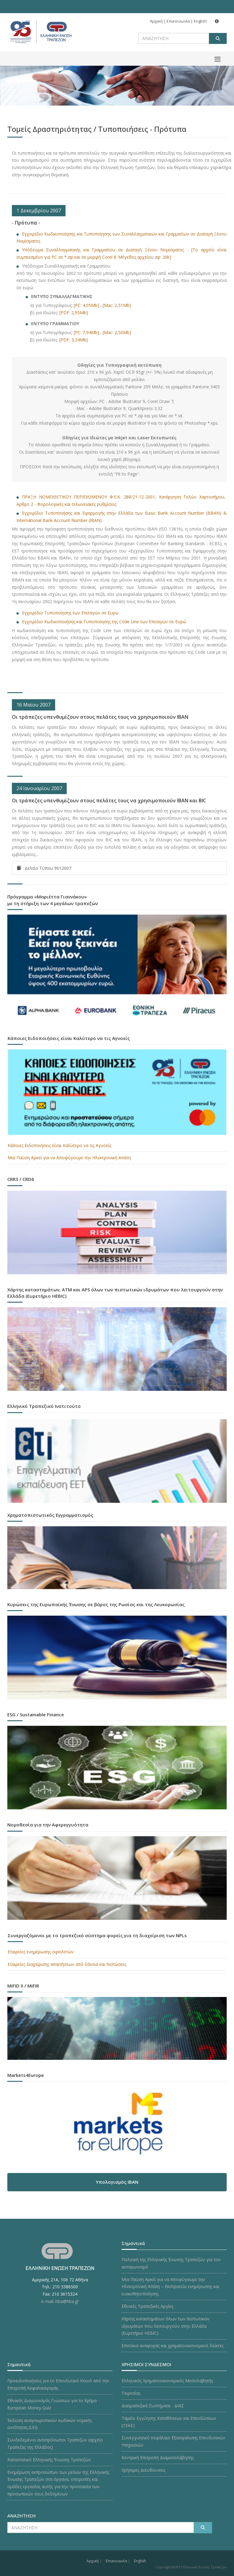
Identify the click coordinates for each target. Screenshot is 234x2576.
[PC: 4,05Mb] (86, 305)
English (200, 21)
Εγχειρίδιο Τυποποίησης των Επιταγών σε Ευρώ (71, 613)
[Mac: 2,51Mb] (117, 305)
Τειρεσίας (131, 2393)
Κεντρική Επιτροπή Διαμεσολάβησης (158, 2457)
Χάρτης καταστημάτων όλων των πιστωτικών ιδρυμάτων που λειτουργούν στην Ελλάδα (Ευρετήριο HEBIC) (166, 2326)
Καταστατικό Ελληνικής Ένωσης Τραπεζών (49, 2460)
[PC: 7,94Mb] (86, 332)
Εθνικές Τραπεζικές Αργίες (147, 2306)
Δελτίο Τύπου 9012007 (44, 868)
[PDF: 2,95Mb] (73, 312)
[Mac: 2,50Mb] (117, 332)
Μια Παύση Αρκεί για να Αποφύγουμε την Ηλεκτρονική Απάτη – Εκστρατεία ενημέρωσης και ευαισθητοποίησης (170, 2286)
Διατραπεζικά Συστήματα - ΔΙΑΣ (153, 2406)
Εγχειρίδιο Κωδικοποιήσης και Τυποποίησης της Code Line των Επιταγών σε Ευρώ (104, 621)
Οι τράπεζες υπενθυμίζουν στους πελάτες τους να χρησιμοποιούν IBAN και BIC (109, 800)
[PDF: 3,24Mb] (73, 340)
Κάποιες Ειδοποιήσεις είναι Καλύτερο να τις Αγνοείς (59, 1145)
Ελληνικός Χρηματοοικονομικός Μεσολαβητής (167, 2381)
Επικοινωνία (178, 21)
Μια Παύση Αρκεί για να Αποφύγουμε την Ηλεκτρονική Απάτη (69, 1157)
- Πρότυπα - (26, 222)
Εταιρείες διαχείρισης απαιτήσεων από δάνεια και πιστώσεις (67, 1964)
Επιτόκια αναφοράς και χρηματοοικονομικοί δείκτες (173, 2345)
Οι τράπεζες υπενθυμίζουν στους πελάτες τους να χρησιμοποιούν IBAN (100, 717)
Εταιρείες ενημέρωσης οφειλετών (41, 1952)
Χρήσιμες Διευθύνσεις (143, 2470)
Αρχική (156, 21)
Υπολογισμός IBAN (117, 2182)
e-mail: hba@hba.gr (60, 2301)
